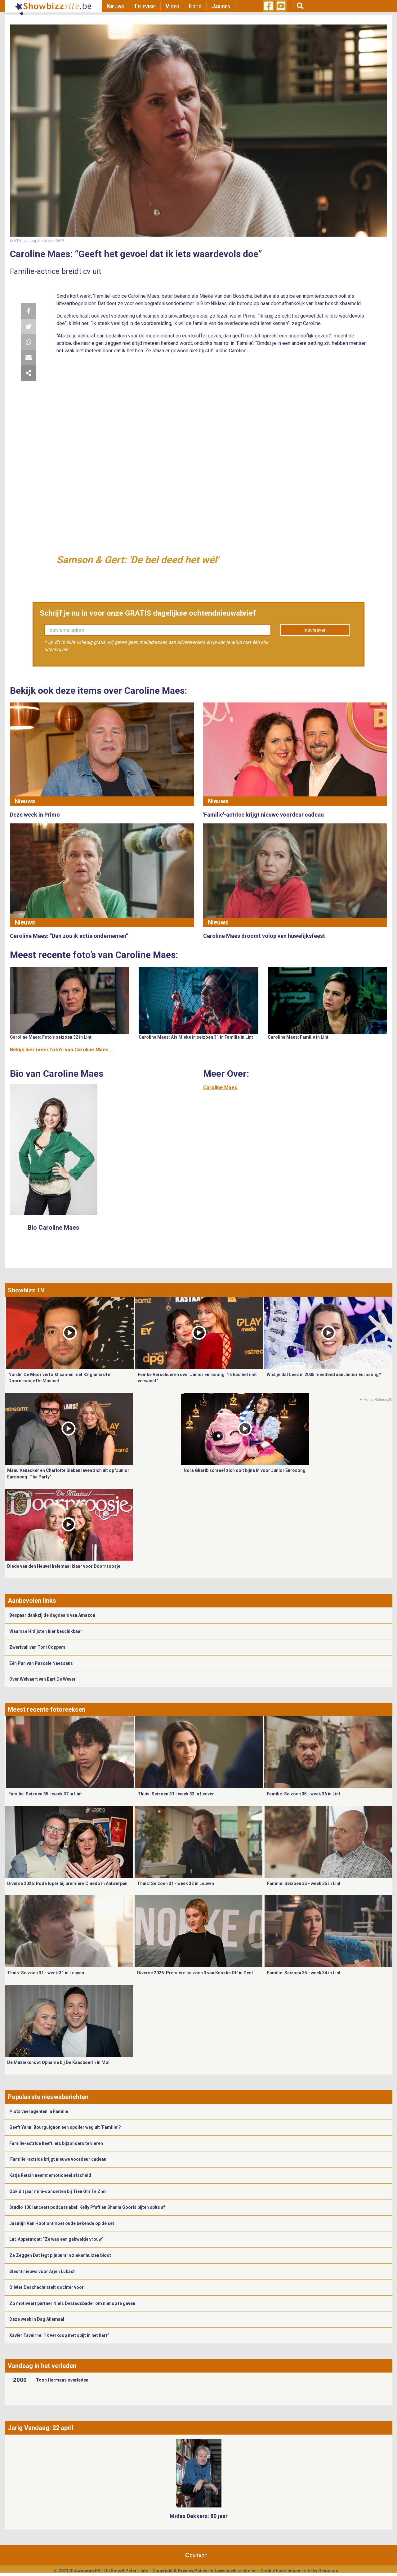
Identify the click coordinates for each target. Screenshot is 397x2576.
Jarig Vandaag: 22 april (40, 2427)
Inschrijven (315, 630)
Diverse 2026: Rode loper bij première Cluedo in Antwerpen (67, 1883)
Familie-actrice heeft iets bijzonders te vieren (56, 2143)
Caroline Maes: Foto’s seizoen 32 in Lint (50, 1037)
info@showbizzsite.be (233, 2570)
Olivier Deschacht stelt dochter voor (46, 2287)
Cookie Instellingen (280, 2570)
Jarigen (220, 6)
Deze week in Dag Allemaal (36, 2319)
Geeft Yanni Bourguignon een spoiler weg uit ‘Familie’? (65, 2127)
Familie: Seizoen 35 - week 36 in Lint (303, 1793)
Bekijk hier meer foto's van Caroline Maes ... (62, 1050)
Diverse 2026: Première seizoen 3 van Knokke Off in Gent (195, 1972)
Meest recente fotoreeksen (46, 1709)
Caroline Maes (220, 1087)
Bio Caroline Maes (53, 1227)
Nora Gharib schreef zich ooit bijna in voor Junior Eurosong (245, 1470)
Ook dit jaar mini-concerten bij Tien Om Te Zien (58, 2191)
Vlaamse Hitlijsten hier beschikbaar (45, 1631)
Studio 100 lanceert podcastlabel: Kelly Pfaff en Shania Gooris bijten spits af (87, 2207)
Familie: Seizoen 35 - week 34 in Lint (304, 1972)
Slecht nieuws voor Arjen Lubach (42, 2271)
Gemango (328, 2570)
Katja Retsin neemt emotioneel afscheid (50, 2175)
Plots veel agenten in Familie (38, 2111)
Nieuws (115, 6)
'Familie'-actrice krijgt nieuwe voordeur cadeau (57, 2159)
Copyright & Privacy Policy (179, 2570)
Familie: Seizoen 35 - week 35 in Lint (304, 1883)
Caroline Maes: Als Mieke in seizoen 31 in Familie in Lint (196, 1037)
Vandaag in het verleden (42, 2365)
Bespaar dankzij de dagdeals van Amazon (52, 1615)
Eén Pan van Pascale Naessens (41, 1663)
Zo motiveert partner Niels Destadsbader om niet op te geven (72, 2303)
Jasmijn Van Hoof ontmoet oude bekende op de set (61, 2223)
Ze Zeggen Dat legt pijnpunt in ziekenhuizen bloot (60, 2255)
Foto (195, 6)
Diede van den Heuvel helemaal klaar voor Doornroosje (63, 1566)
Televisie (145, 6)
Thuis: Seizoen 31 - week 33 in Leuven (176, 1793)
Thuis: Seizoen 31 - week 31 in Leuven (45, 1972)
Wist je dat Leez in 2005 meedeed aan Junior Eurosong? (324, 1374)
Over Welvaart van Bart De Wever (42, 1679)
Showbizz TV (26, 1290)
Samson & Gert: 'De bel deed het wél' (137, 560)
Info (145, 2570)
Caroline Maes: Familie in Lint (298, 1037)
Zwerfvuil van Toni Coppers (37, 1647)
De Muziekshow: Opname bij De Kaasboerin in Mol (58, 2062)
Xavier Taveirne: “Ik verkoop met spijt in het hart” (59, 2335)
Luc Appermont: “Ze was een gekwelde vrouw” (56, 2239)
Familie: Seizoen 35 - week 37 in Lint (45, 1793)
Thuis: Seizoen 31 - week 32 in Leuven (175, 1883)
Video (172, 6)
